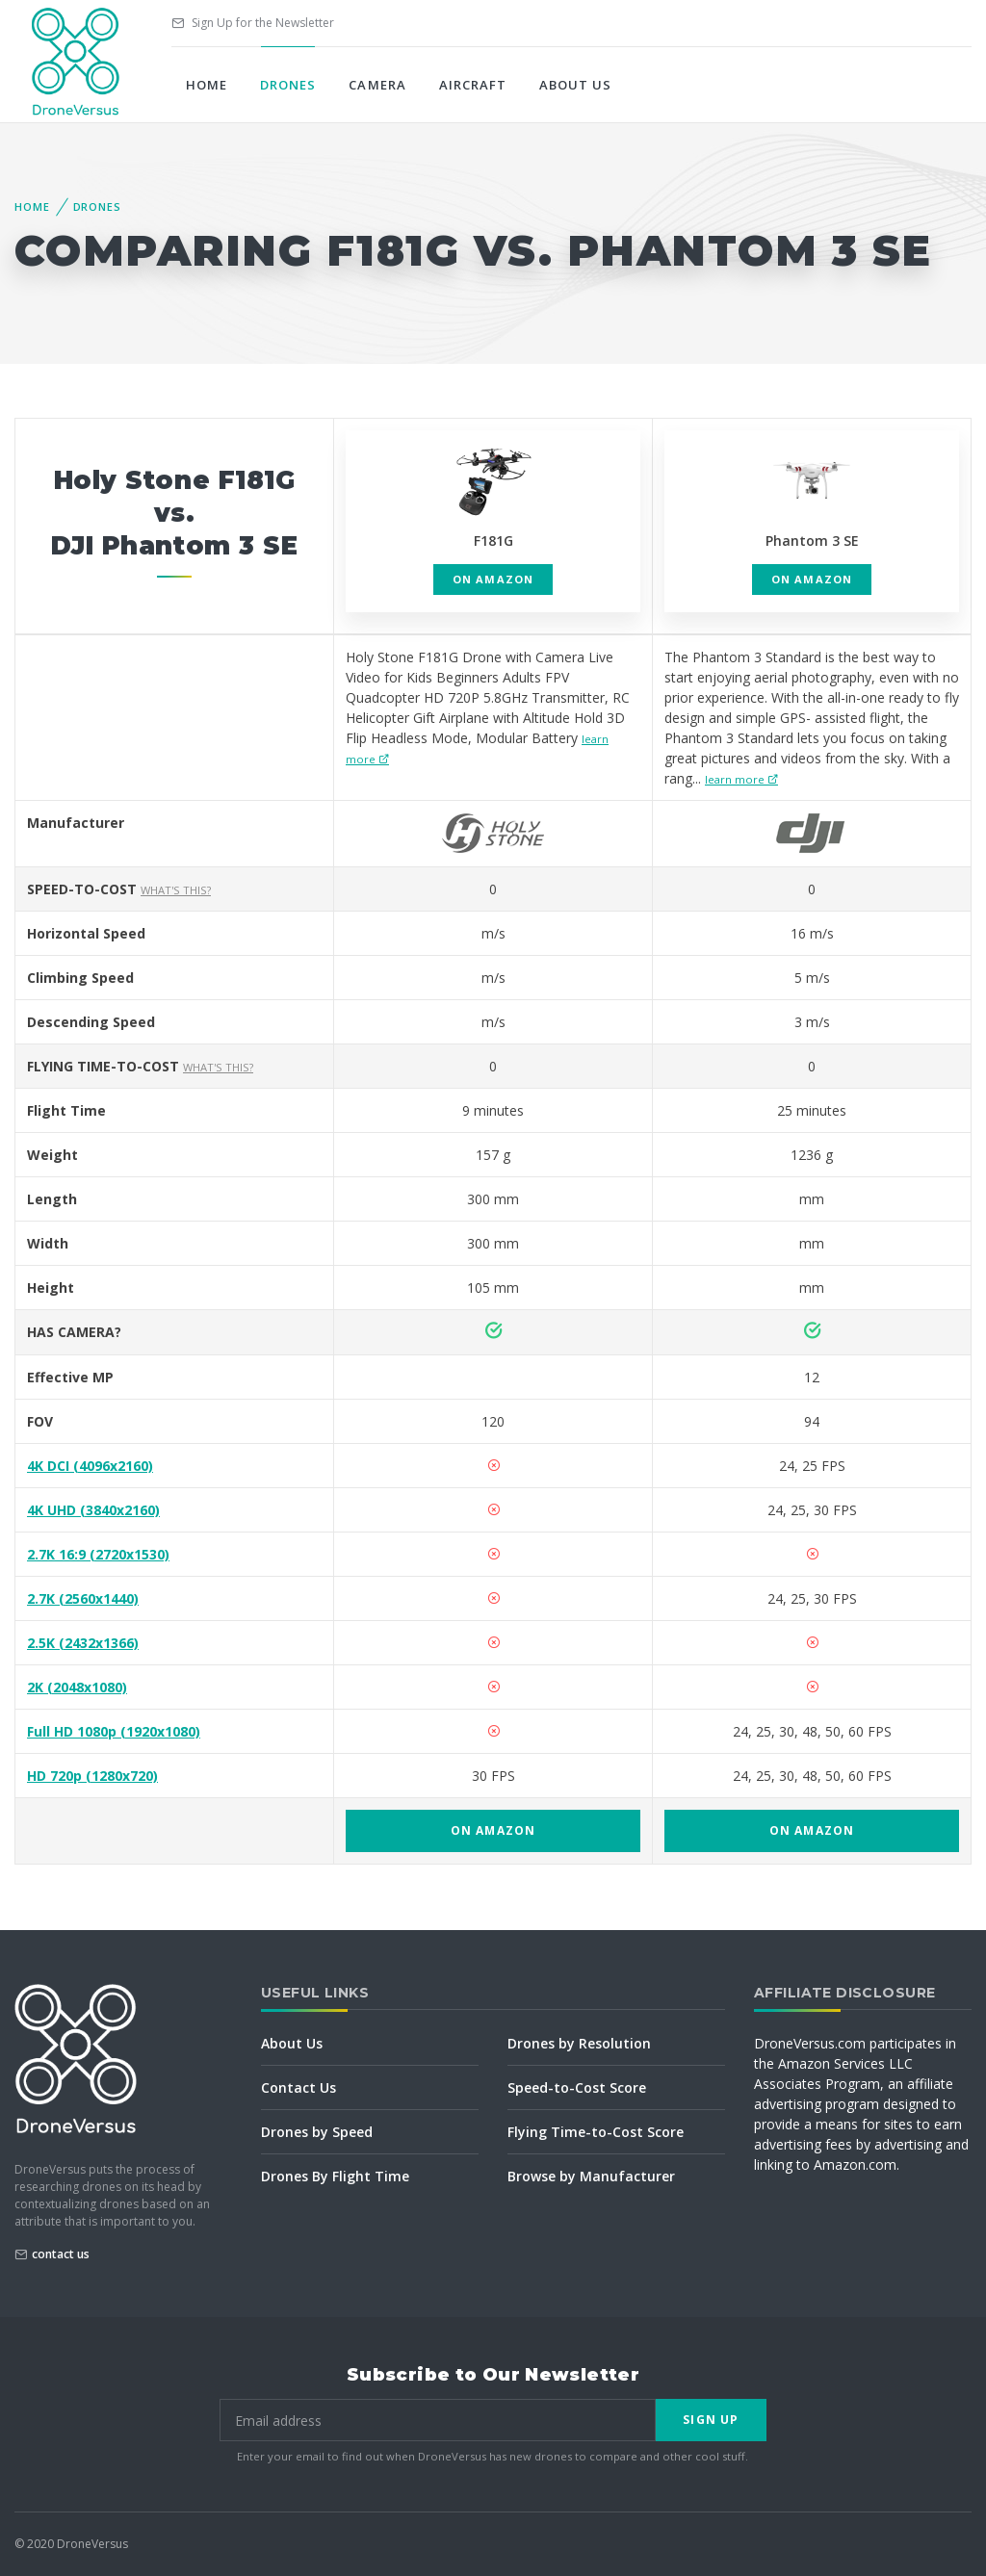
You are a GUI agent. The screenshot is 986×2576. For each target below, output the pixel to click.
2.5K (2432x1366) (83, 1643)
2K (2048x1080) (77, 1687)
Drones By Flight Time (335, 2176)
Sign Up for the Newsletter (252, 22)
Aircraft (472, 84)
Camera (377, 84)
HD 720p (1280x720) (92, 1775)
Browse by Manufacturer (591, 2176)
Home (206, 84)
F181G (493, 540)
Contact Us (298, 2087)
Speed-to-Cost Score (576, 2087)
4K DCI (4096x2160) (90, 1465)
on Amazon (493, 579)
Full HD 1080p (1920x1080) (113, 1731)
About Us (575, 84)
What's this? (176, 890)
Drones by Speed (317, 2132)
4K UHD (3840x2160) (93, 1510)
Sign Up (711, 2419)
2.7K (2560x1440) (83, 1598)
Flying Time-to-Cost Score (595, 2132)
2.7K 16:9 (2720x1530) (98, 1554)
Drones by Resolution (579, 2043)
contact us (61, 2254)
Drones (288, 84)
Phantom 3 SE (812, 540)
